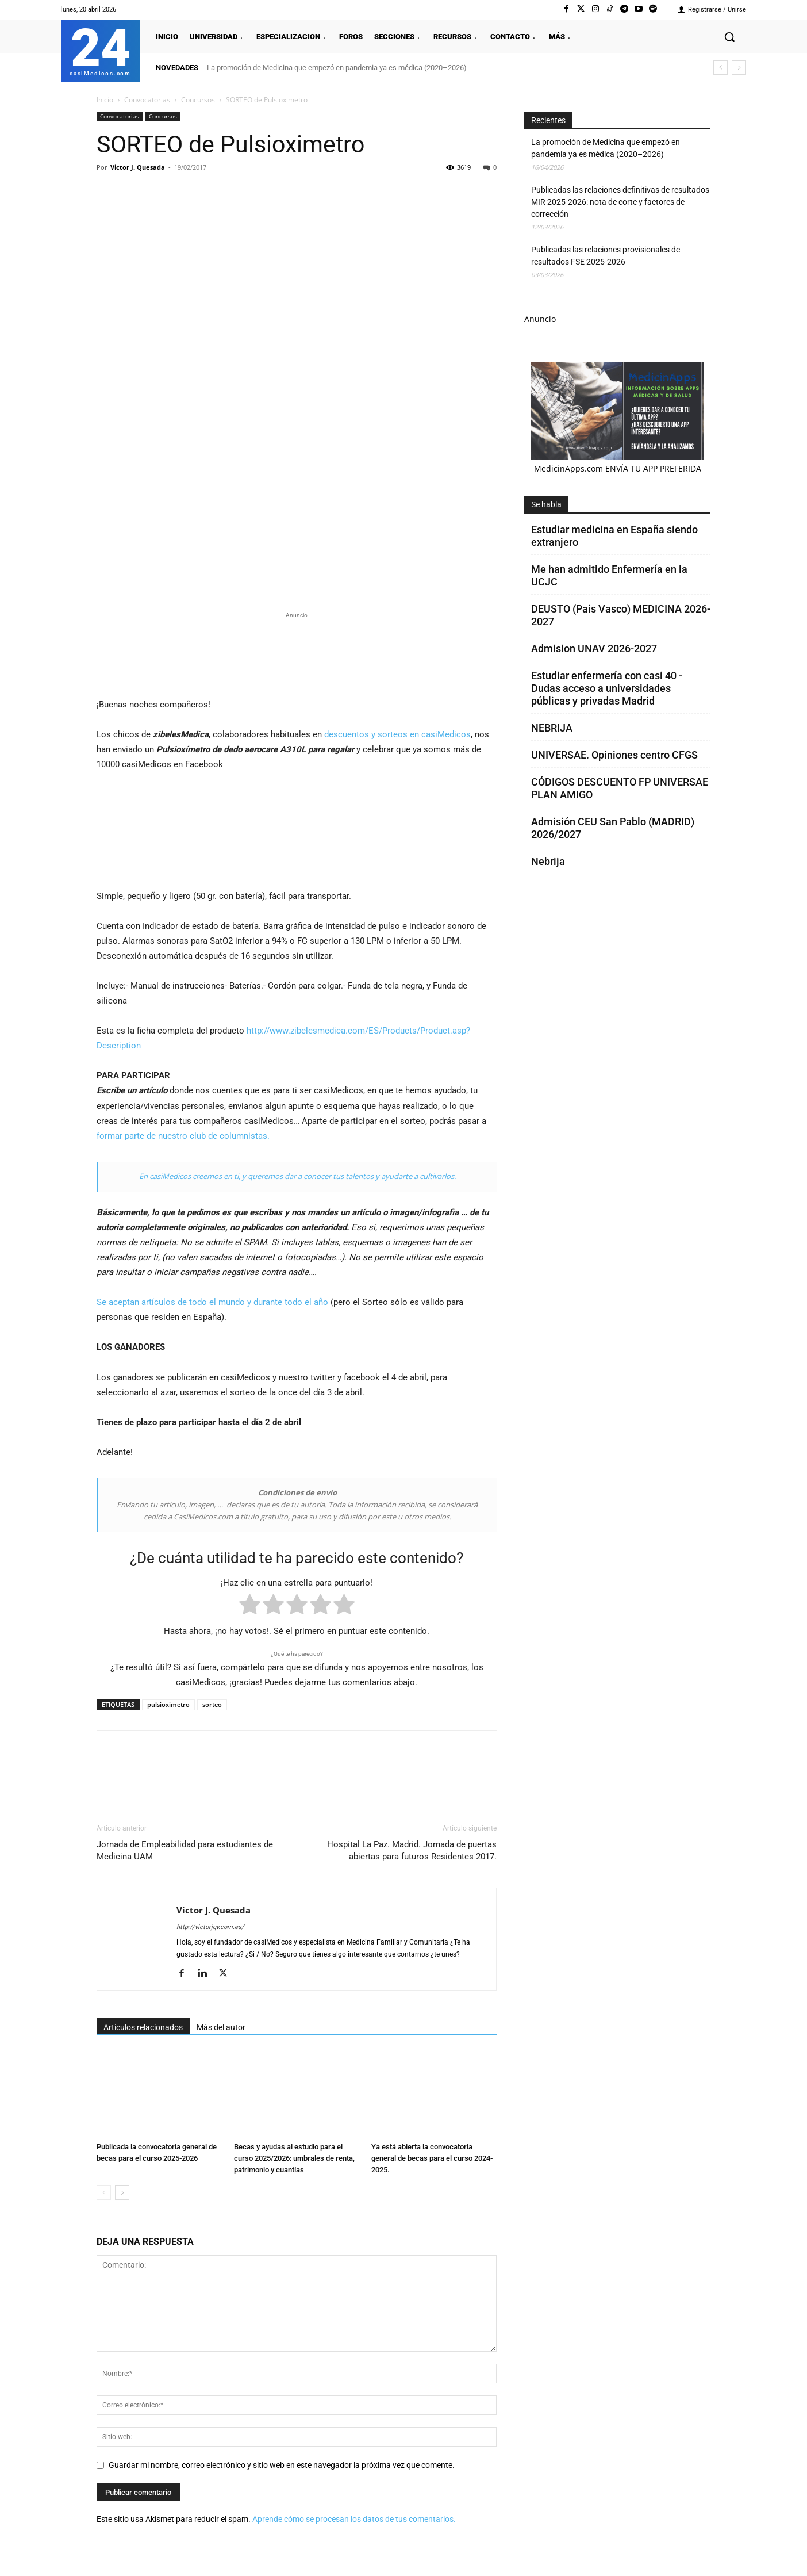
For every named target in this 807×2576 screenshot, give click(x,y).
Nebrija (548, 861)
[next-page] (122, 2192)
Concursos (198, 100)
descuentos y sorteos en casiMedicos (397, 734)
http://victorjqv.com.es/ (210, 1927)
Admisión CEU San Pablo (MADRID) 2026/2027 (612, 828)
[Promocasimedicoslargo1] (297, 653)
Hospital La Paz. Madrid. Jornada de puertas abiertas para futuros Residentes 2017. (412, 1850)
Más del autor (221, 2027)
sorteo (212, 1704)
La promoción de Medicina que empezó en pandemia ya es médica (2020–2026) (337, 67)
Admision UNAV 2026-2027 (594, 648)
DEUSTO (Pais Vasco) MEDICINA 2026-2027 (620, 615)
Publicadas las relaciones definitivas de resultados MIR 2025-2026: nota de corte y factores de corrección (620, 202)
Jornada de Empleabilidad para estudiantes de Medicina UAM (185, 1850)
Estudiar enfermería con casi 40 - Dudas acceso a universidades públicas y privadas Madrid (606, 688)
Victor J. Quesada (137, 167)
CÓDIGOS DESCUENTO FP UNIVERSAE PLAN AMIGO (619, 788)
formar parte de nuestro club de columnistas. (183, 1136)
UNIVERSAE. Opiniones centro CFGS (614, 755)
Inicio (105, 100)
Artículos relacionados (143, 2027)
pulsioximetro (168, 1704)
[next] (739, 67)
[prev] (720, 67)
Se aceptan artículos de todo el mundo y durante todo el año (212, 1302)
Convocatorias (147, 100)
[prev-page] (104, 2192)
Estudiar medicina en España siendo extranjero (614, 535)
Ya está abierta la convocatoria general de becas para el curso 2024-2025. (432, 2158)
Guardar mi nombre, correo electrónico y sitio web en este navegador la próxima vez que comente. (282, 2465)
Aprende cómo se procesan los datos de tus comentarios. (354, 2519)
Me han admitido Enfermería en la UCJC (609, 575)
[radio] (249, 1607)
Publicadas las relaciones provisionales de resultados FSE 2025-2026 (605, 255)
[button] (729, 36)
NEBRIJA (551, 728)
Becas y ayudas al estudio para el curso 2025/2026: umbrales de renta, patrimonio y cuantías (294, 2158)
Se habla (546, 504)
